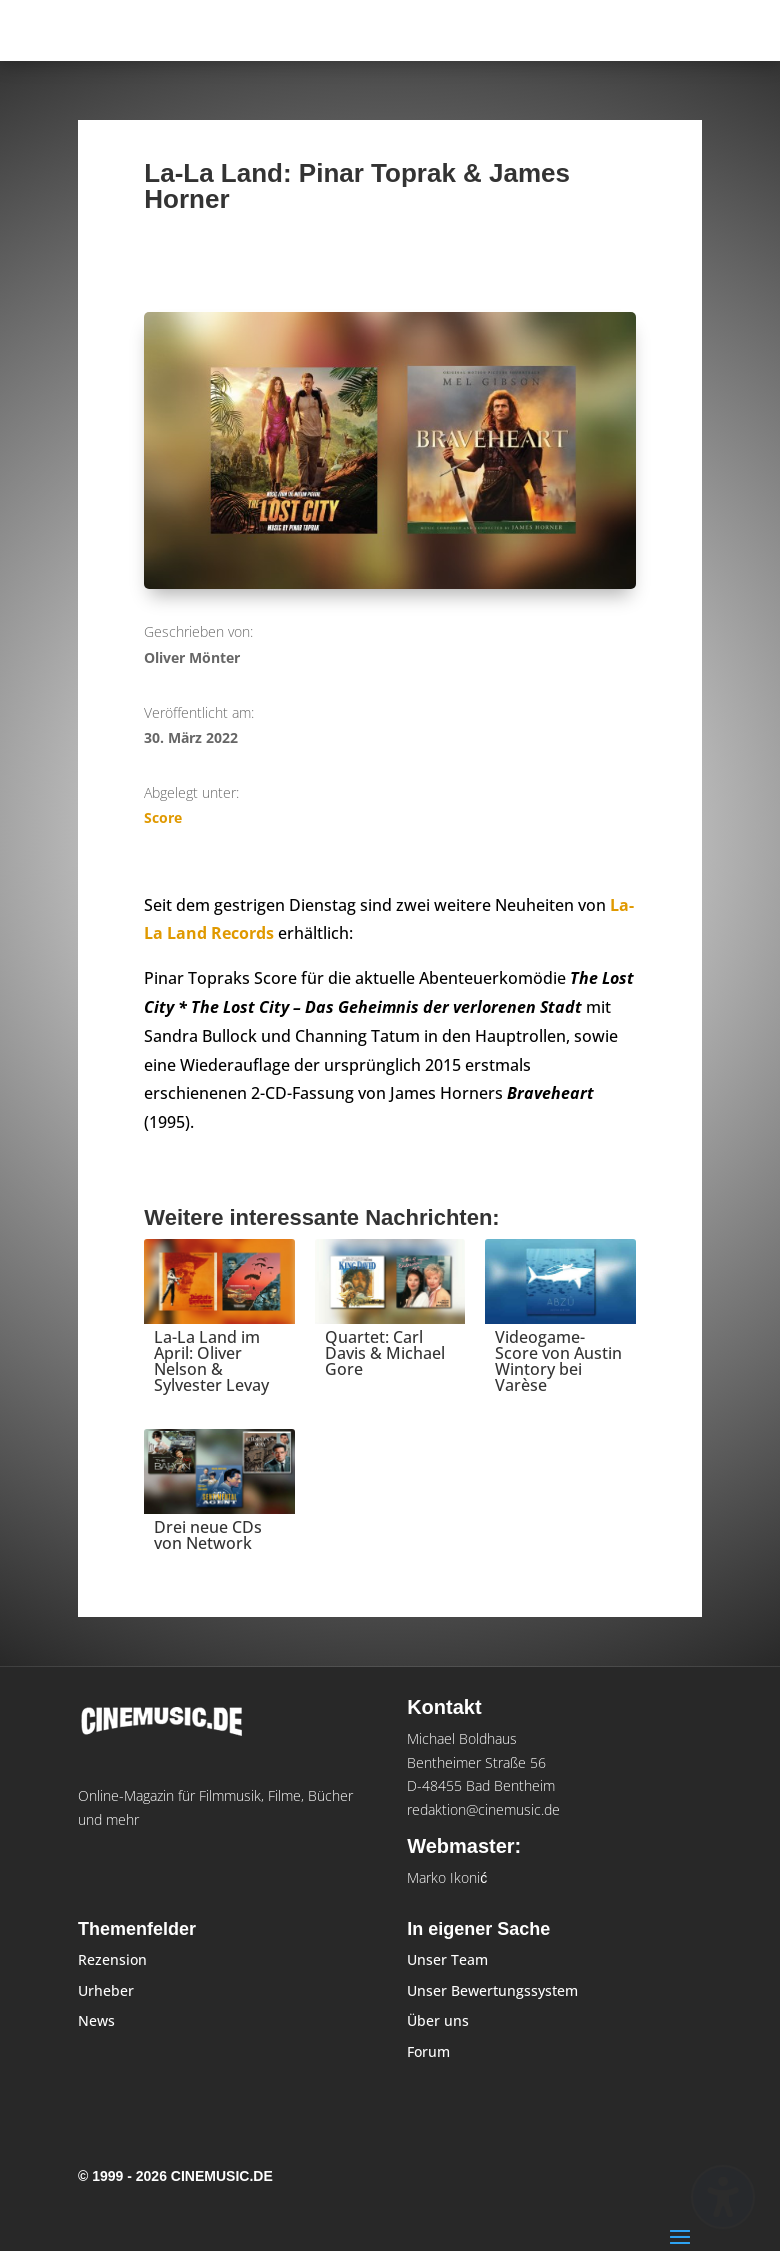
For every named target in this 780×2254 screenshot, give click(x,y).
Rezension (112, 1959)
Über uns (438, 2020)
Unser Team (447, 1959)
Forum (428, 2051)
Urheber (106, 1990)
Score (163, 817)
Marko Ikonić (447, 1877)
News (96, 2020)
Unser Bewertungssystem (492, 1990)
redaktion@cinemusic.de (483, 1809)
